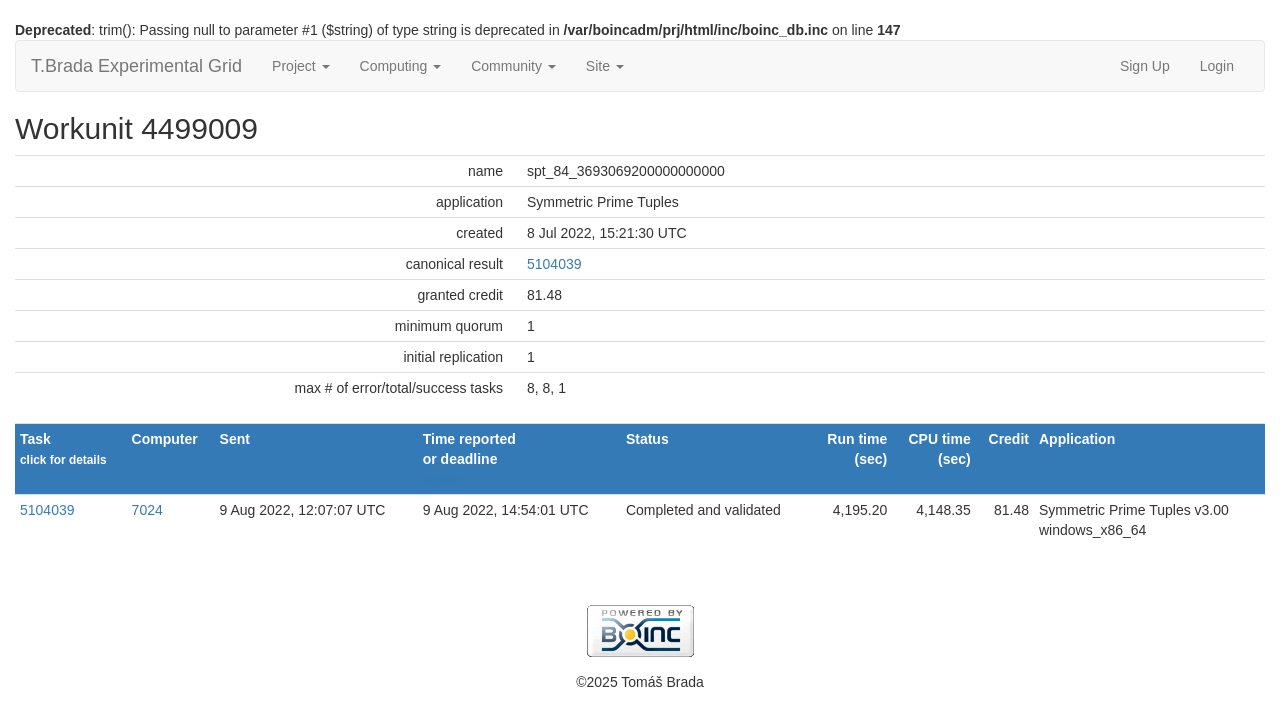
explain (443, 480)
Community (513, 66)
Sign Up (1145, 66)
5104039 (554, 264)
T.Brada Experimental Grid (136, 66)
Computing (401, 66)
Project (300, 66)
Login (1217, 66)
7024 (147, 510)
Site (605, 66)
